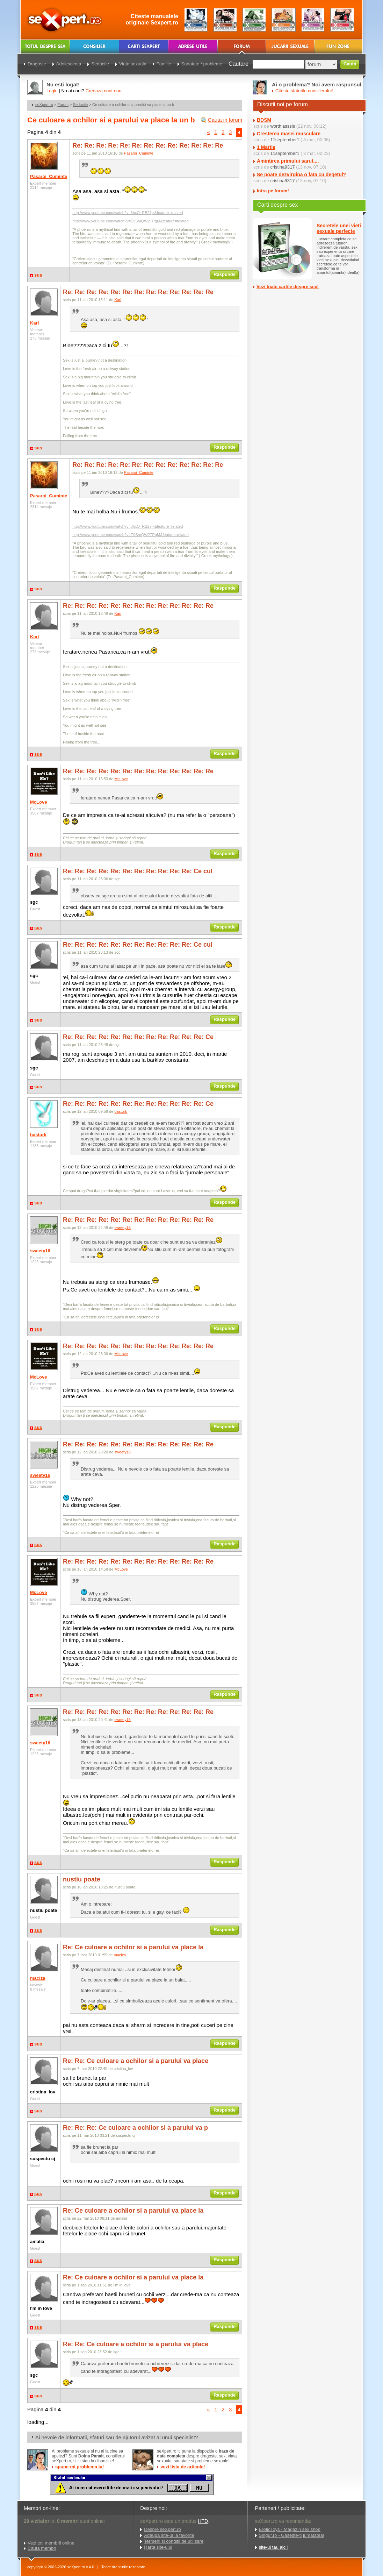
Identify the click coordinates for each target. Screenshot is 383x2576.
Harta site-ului (158, 2547)
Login (52, 90)
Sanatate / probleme (201, 63)
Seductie (80, 104)
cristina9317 (282, 167)
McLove (38, 802)
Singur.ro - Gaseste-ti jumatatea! (291, 2535)
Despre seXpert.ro (162, 2529)
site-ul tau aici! (273, 2547)
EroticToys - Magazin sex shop (289, 2529)
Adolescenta (68, 63)
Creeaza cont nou (104, 90)
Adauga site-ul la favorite (169, 2535)
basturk (38, 1134)
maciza (37, 1978)
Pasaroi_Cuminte (48, 176)
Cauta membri (42, 2548)
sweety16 (40, 1250)
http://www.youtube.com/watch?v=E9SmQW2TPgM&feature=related (130, 221)
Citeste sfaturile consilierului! (304, 90)
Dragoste (37, 63)
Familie (164, 63)
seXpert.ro (44, 104)
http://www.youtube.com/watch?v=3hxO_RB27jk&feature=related (127, 213)
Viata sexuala (132, 63)
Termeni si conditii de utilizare (173, 2541)
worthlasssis (282, 126)
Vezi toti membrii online (51, 2543)
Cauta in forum (225, 120)
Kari (34, 323)
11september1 (284, 139)
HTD (203, 2521)
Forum (62, 104)
